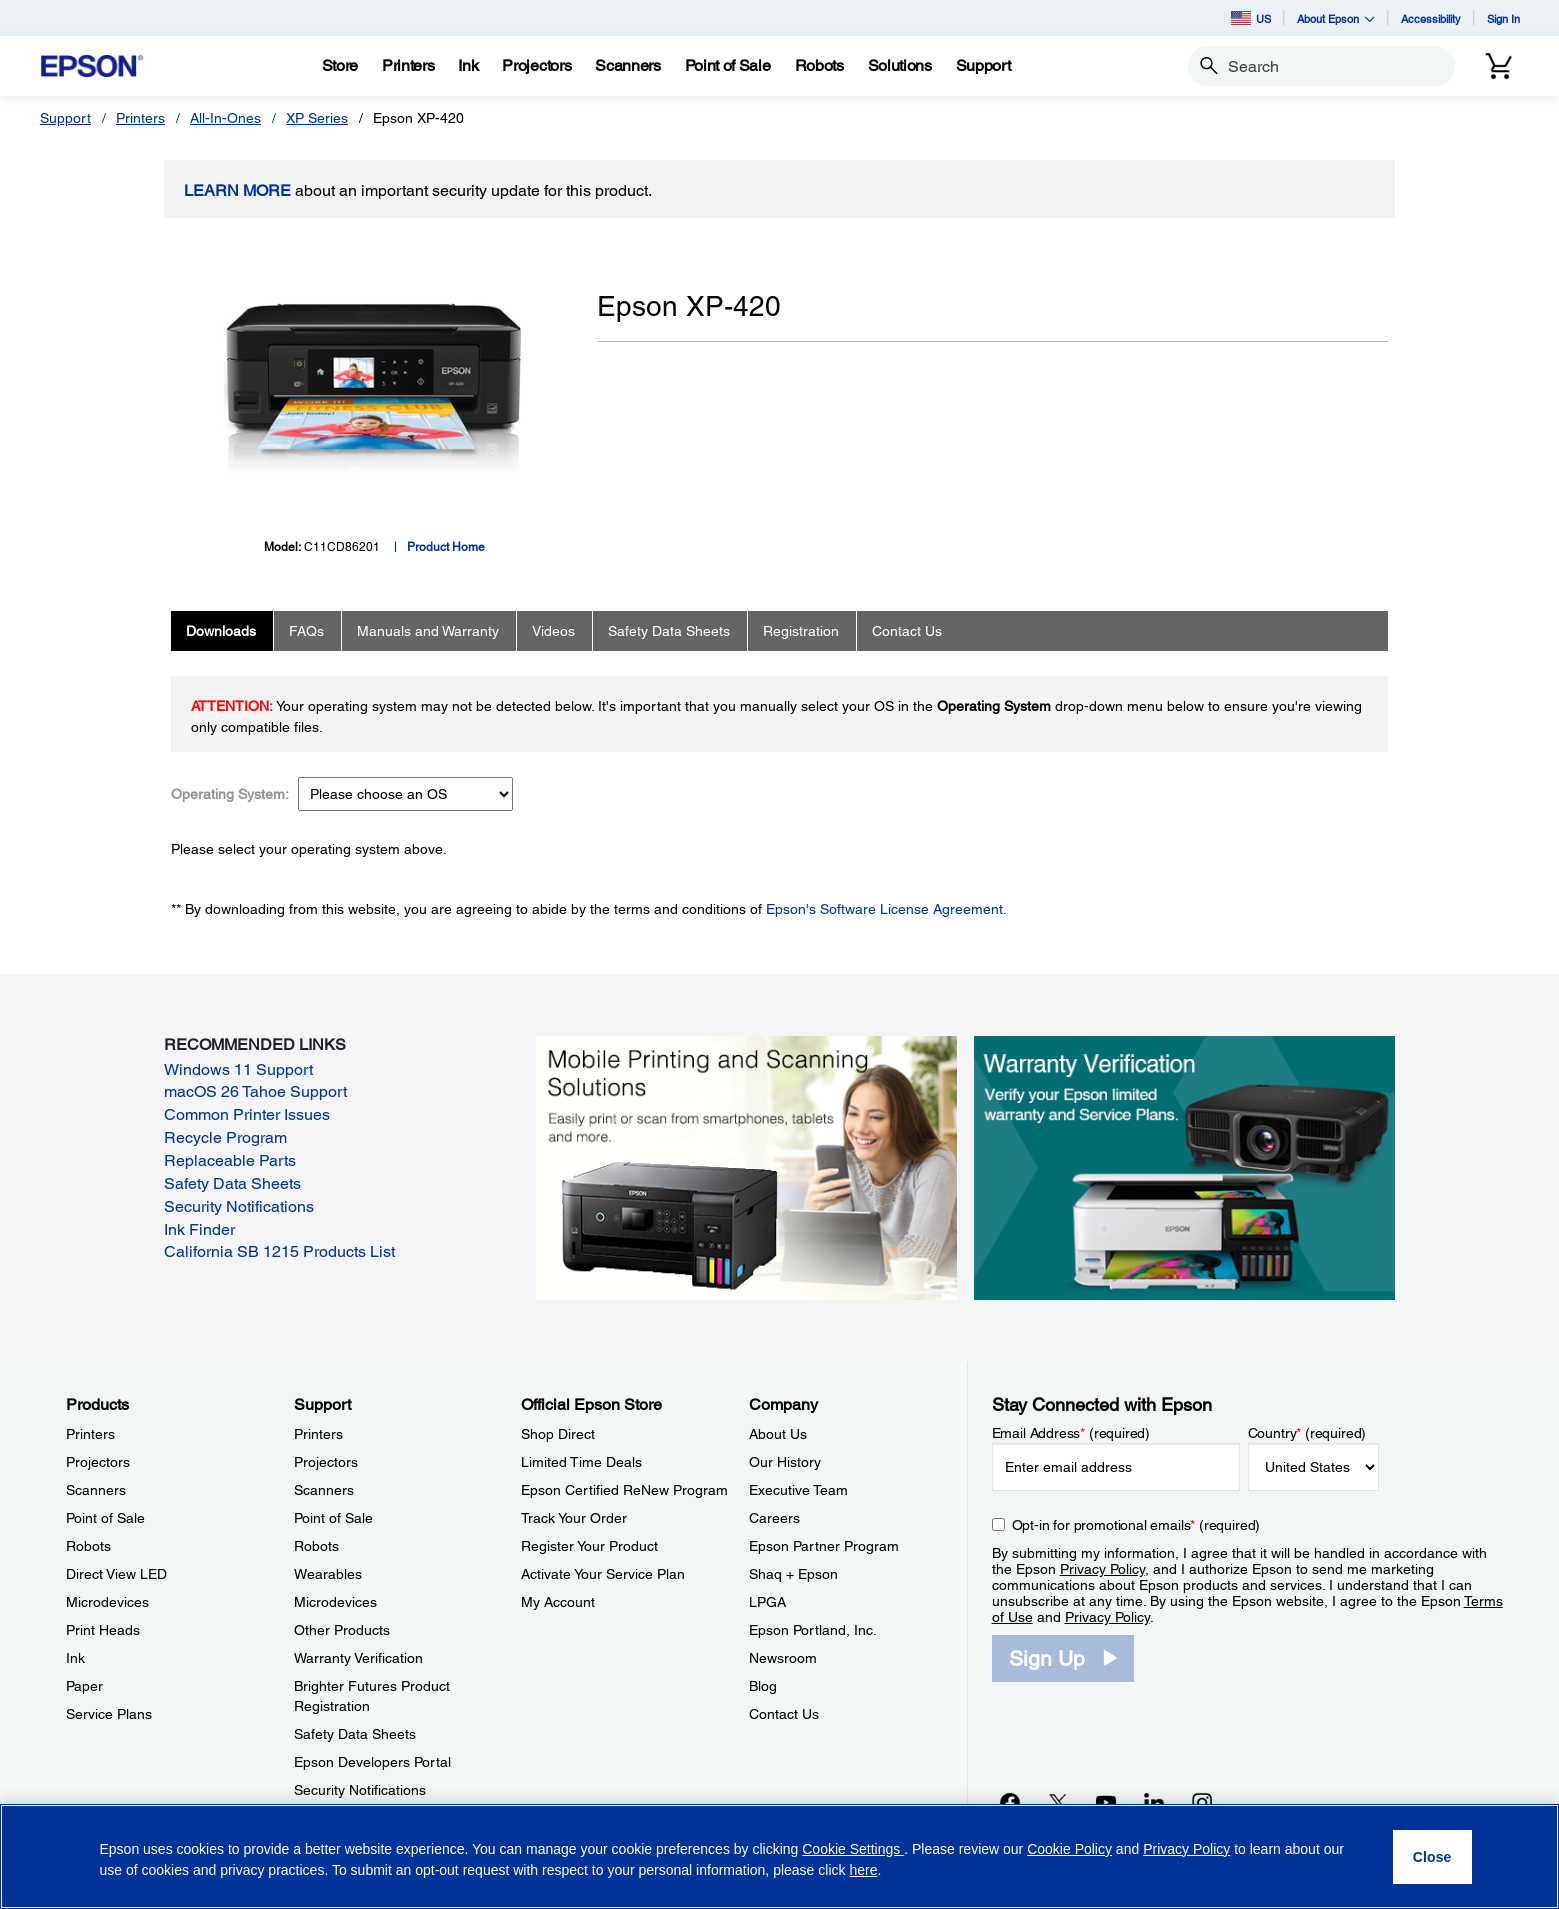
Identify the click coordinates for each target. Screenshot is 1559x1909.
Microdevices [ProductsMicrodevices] (107, 1602)
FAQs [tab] (306, 631)
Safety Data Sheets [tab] (669, 631)
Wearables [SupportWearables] (328, 1574)
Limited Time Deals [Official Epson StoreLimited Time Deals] (581, 1462)
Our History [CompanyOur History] (785, 1462)
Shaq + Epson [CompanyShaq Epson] (793, 1574)
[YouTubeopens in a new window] (1106, 1802)
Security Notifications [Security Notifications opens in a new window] (239, 1206)
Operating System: (230, 794)
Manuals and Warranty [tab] (428, 631)
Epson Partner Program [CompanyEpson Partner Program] (824, 1546)
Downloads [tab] (221, 631)
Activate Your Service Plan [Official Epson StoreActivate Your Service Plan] (603, 1574)
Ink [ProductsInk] (75, 1658)
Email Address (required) (1071, 1433)
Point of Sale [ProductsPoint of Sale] (105, 1518)
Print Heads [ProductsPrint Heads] (103, 1630)
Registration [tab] (801, 631)
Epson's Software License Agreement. (886, 909)
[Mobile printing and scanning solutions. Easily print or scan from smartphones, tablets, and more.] (746, 1167)
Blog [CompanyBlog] (763, 1686)
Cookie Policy (1069, 1849)
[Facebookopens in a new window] (1010, 1802)
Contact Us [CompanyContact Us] (784, 1714)
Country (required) (1307, 1433)
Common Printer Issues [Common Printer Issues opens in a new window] (247, 1114)
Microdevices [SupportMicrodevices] (335, 1602)
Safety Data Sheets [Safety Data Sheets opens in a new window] (232, 1183)
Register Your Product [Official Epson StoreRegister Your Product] (589, 1546)
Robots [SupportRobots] (316, 1546)
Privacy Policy (1102, 1569)
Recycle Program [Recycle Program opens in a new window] (225, 1137)
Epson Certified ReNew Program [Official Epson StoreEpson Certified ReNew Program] (624, 1490)
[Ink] (468, 66)
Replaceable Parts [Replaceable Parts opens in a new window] (230, 1160)
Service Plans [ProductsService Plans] (109, 1714)
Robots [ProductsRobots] (88, 1546)
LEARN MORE (237, 190)
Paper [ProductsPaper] (84, 1686)
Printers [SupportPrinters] (318, 1434)
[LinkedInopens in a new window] (1154, 1802)
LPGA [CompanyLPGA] (767, 1602)
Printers (140, 118)
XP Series (317, 118)
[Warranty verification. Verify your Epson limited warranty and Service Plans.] (1184, 1167)
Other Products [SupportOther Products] (342, 1630)
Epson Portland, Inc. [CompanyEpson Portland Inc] (813, 1630)
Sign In (1503, 18)
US (1251, 18)
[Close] (1432, 1857)
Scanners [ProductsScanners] (96, 1490)
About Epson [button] (1336, 18)
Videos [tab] (553, 631)
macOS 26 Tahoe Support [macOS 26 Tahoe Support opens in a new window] (255, 1091)
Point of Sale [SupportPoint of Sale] (333, 1518)
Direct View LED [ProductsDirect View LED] (116, 1574)
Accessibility (1431, 18)
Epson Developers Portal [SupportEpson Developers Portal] (372, 1762)
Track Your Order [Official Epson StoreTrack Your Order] (574, 1518)
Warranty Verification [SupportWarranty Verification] (358, 1658)
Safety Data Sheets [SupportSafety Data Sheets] (355, 1734)
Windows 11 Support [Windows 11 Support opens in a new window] (238, 1069)
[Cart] (1499, 66)
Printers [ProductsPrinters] (90, 1434)
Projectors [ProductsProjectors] (98, 1462)
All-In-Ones (225, 118)
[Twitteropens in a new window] (1058, 1802)
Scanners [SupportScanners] (324, 1490)
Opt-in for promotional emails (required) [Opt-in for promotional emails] (1136, 1525)
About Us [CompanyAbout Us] (778, 1434)
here (863, 1870)
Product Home (446, 547)
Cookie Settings (853, 1849)
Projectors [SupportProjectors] (326, 1462)
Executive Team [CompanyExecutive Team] (798, 1490)
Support (65, 118)
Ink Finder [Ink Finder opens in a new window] (199, 1229)
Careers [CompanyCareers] (774, 1518)
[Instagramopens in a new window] (1202, 1802)
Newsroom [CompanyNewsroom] (783, 1658)
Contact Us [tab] (907, 631)
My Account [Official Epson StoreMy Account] (558, 1602)
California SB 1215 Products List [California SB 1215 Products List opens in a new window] (279, 1251)
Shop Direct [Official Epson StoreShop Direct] (558, 1434)
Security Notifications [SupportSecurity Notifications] (360, 1790)
